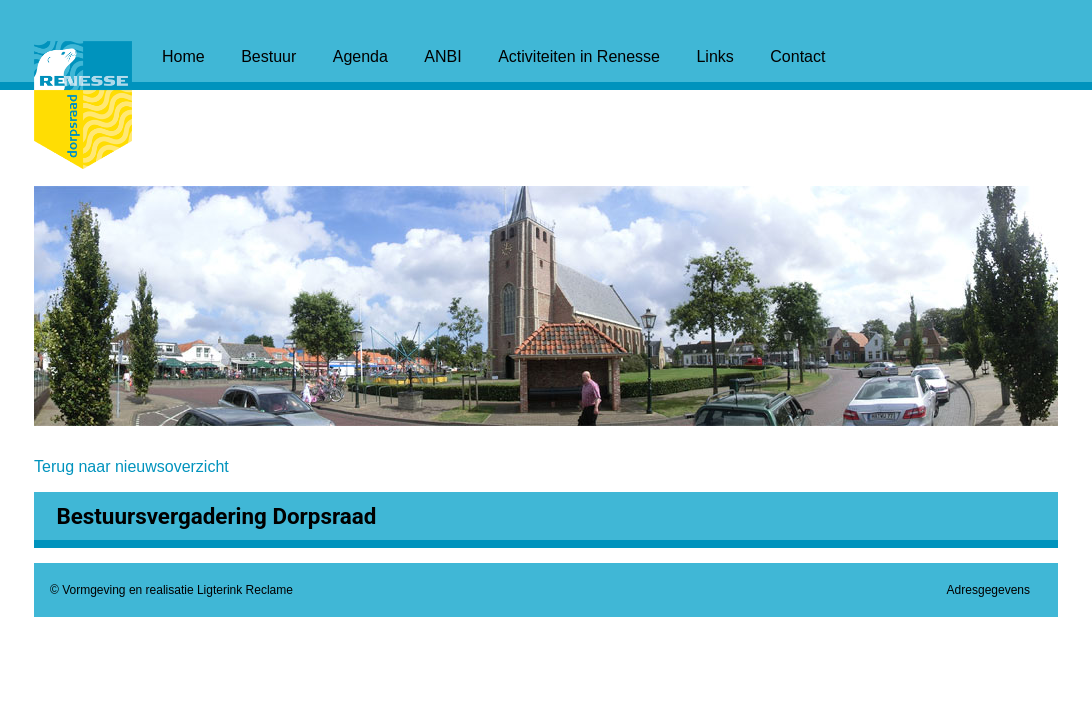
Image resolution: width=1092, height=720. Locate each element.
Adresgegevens (988, 590)
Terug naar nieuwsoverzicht (131, 466)
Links (714, 56)
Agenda (360, 56)
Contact (797, 56)
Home (183, 56)
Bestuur (268, 56)
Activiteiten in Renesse (579, 56)
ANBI (442, 56)
